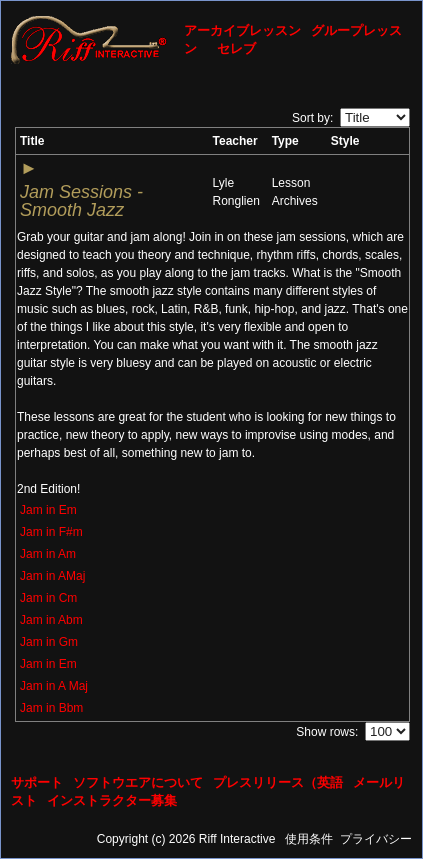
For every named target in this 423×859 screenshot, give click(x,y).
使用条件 (309, 839)
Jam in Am (48, 554)
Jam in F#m (51, 532)
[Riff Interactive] (89, 39)
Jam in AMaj (52, 576)
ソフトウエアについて (138, 782)
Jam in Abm (51, 620)
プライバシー (376, 839)
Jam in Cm (48, 598)
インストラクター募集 (112, 800)
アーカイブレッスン (242, 30)
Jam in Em (48, 510)
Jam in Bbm (51, 708)
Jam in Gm (49, 642)
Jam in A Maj (54, 686)
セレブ (236, 48)
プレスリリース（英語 (278, 782)
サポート (37, 782)
